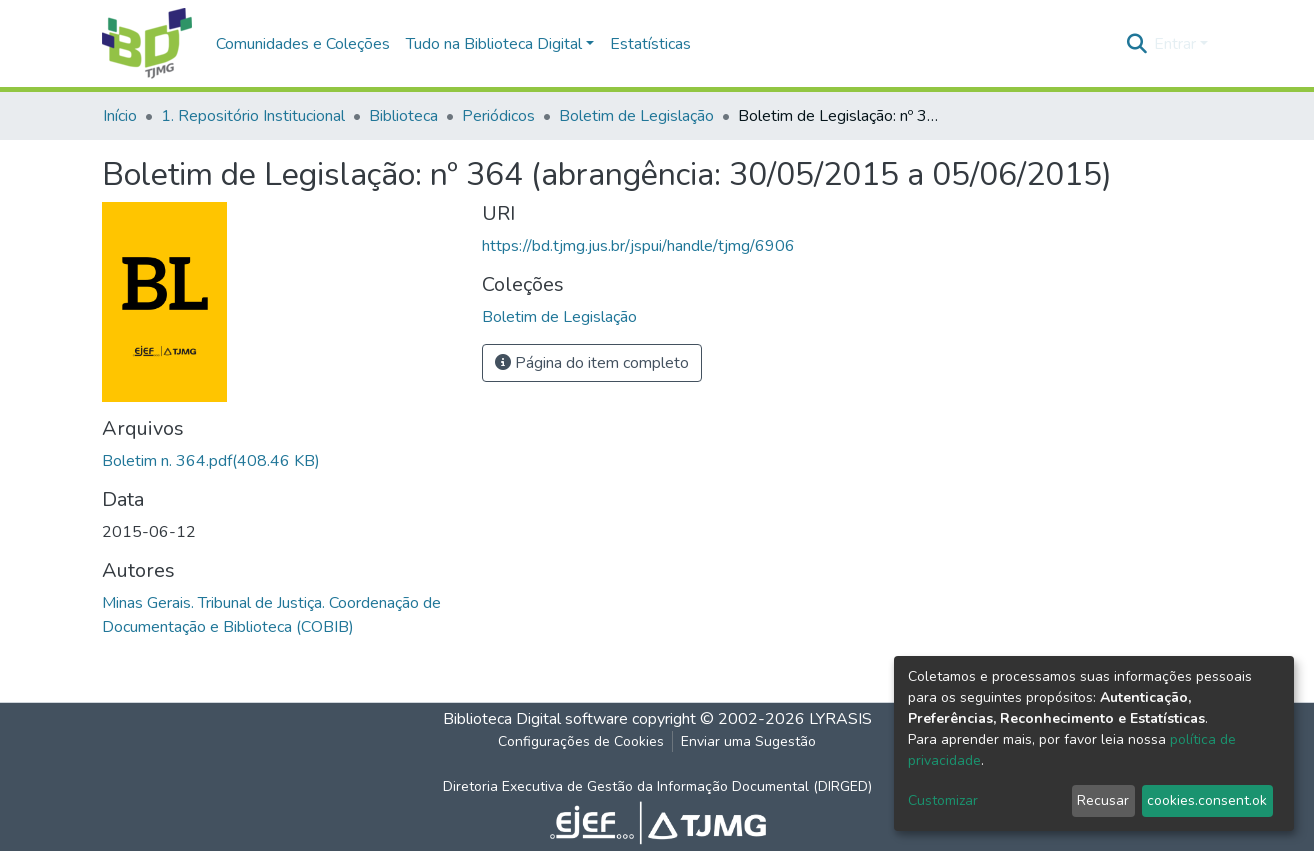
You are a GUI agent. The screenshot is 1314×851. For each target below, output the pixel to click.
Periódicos (498, 116)
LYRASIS (840, 719)
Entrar (1175, 44)
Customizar (943, 800)
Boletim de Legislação (636, 116)
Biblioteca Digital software (535, 719)
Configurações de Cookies (581, 741)
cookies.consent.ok (1207, 800)
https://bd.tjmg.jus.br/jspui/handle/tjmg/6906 (638, 246)
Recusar (1103, 800)
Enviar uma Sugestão (748, 741)
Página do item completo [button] (592, 363)
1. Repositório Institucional (253, 116)
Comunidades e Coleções (303, 44)
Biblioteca (403, 116)
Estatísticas (650, 44)
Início (120, 116)
